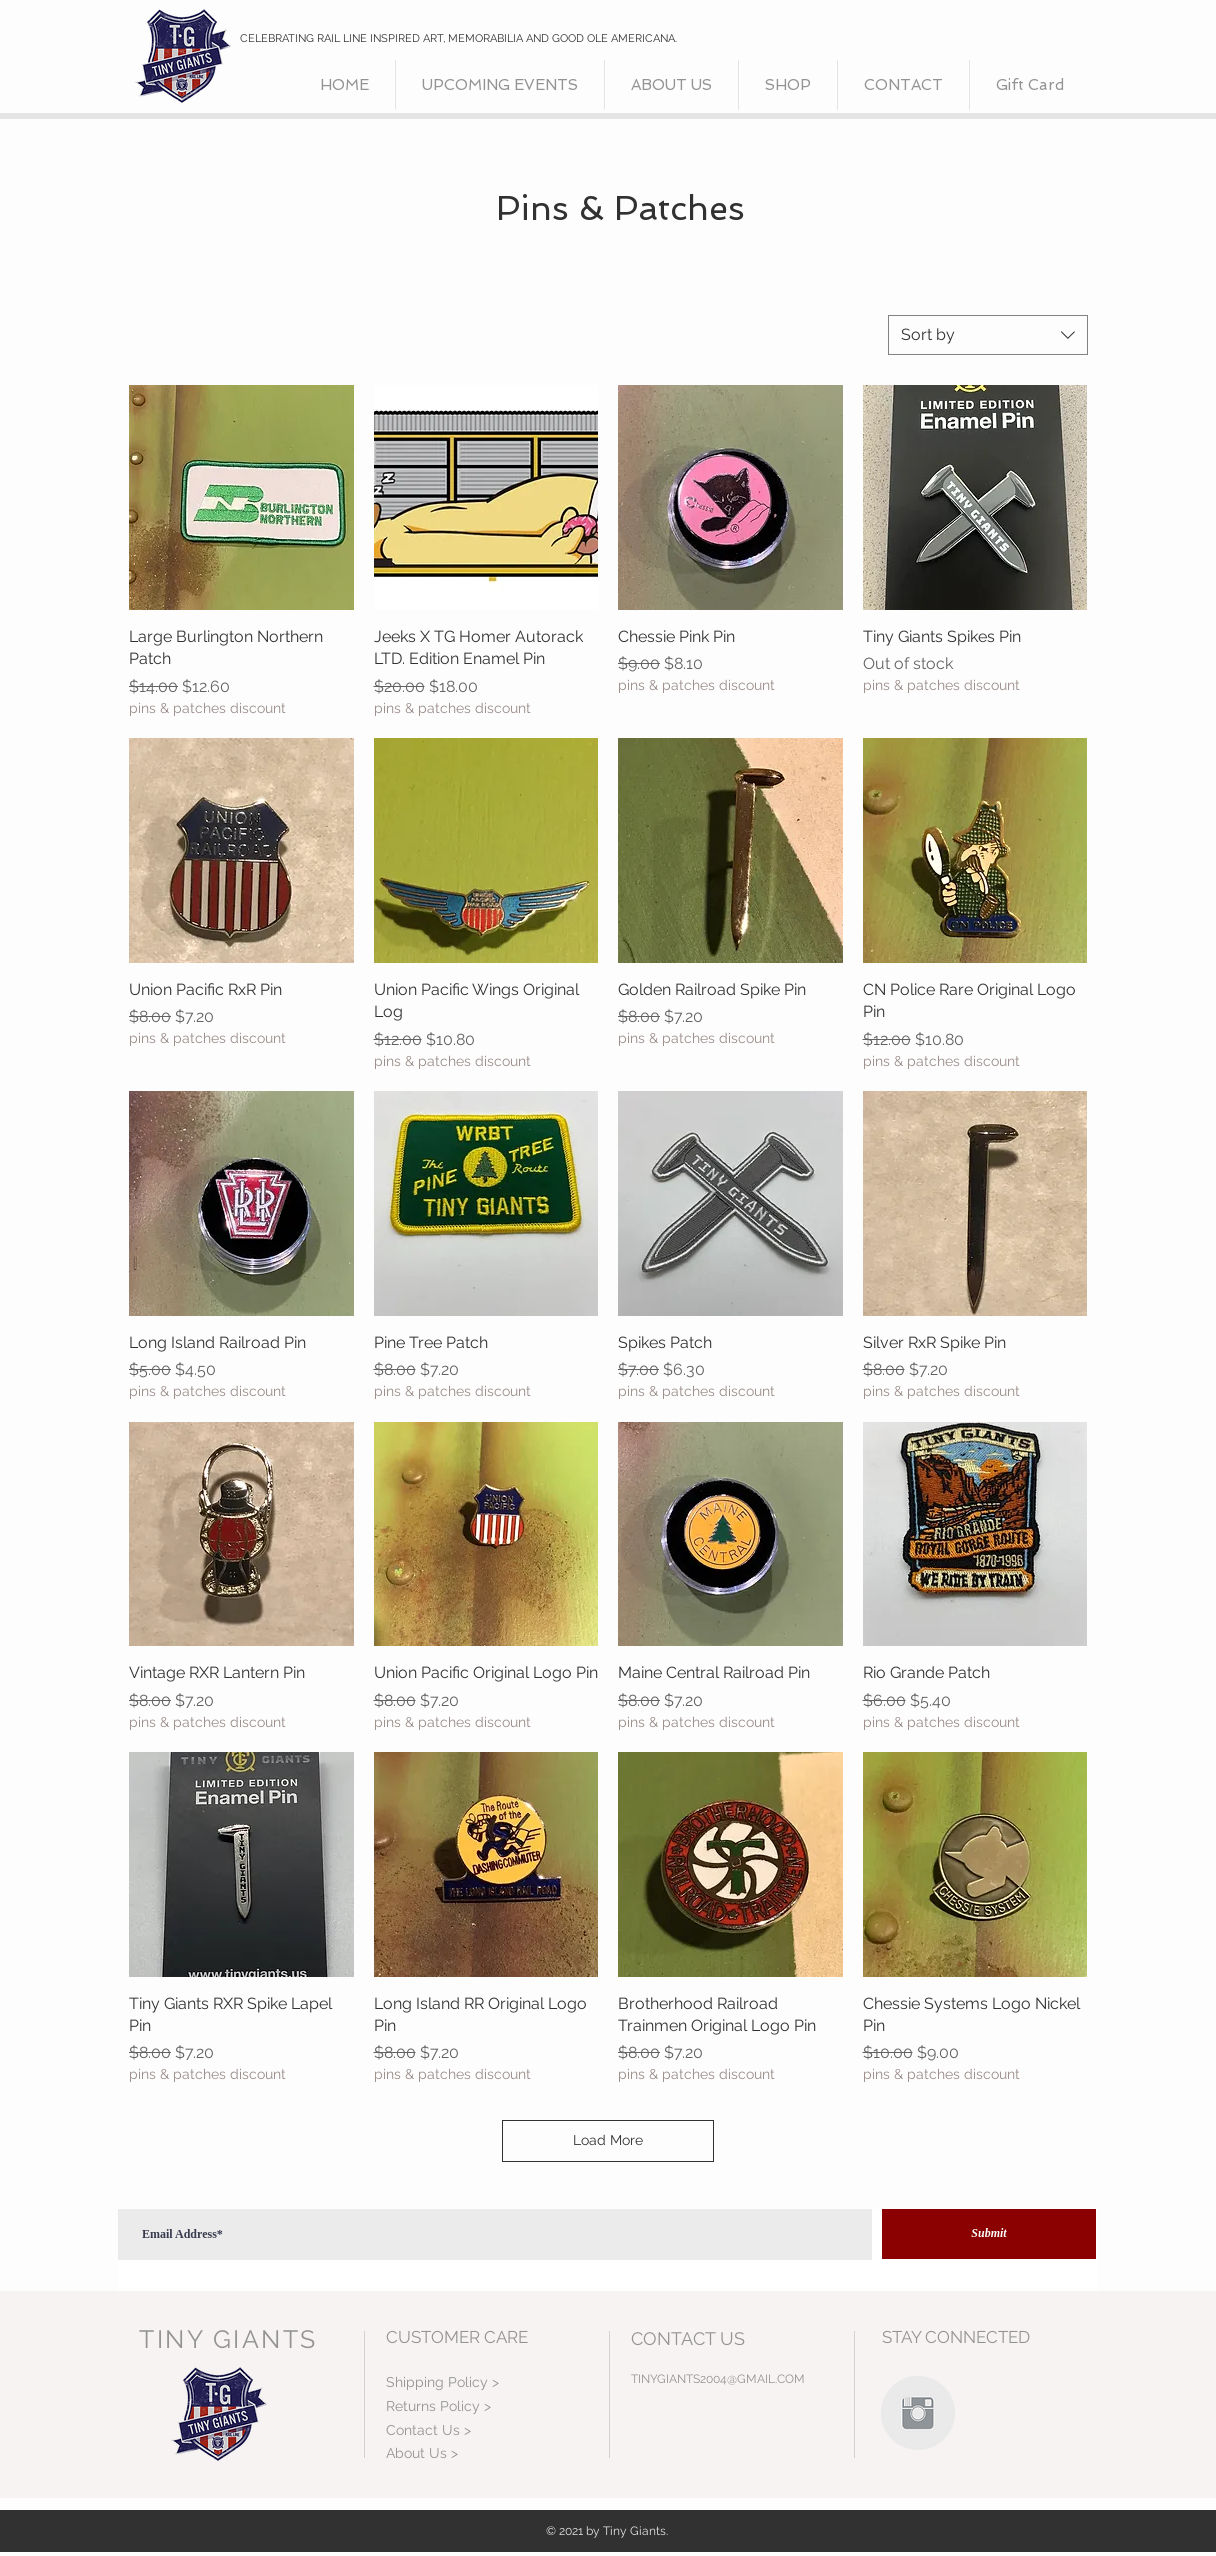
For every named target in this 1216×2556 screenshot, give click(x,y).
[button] (788, 85)
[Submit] (989, 2234)
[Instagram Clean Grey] (918, 2413)
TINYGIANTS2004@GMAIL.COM (718, 2379)
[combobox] (988, 335)
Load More (608, 2140)
